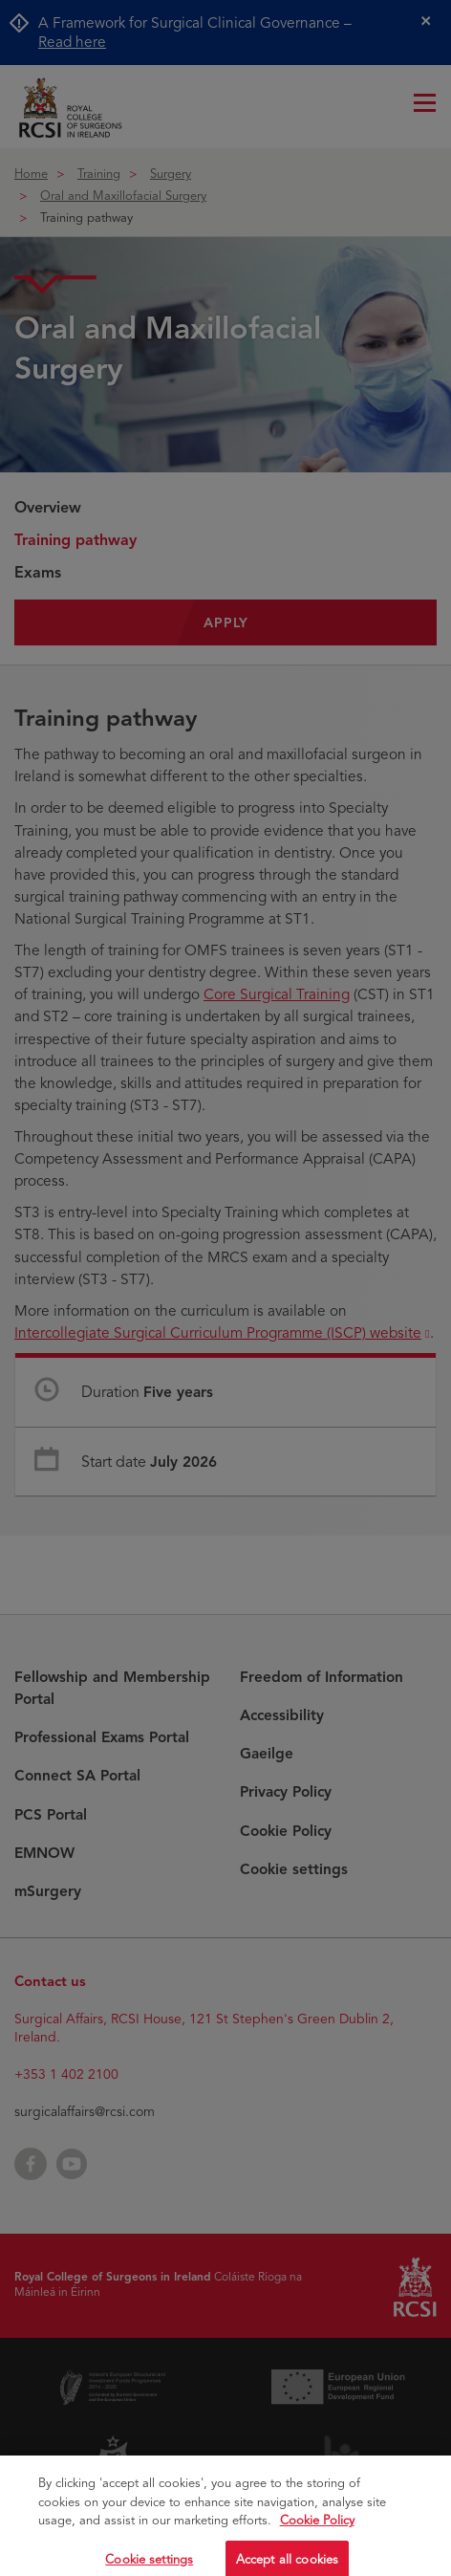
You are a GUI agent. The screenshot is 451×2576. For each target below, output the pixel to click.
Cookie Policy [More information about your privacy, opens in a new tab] (317, 2536)
